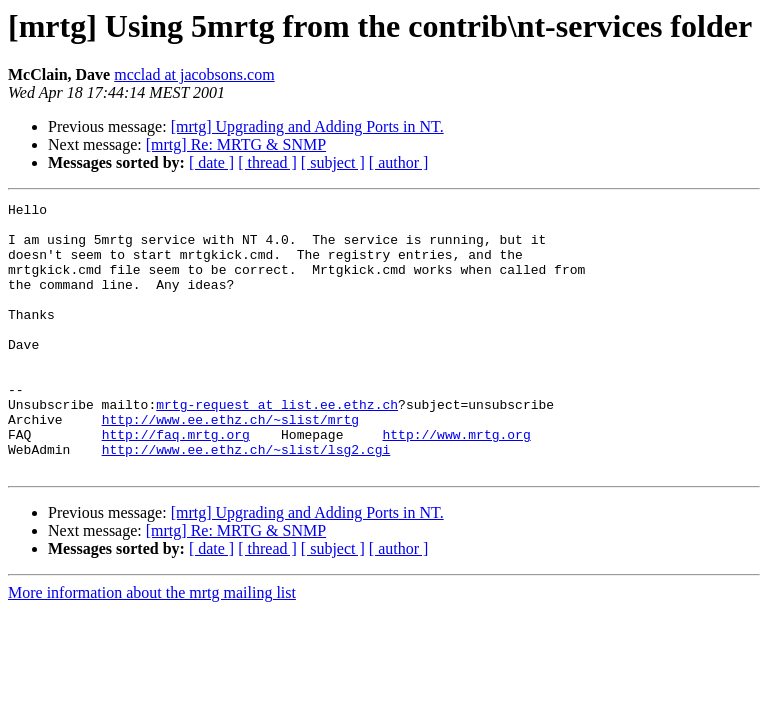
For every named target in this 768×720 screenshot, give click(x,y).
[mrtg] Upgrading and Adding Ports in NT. (307, 126)
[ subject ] (333, 162)
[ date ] (211, 162)
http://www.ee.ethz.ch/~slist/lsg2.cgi (246, 500)
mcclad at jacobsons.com (194, 74)
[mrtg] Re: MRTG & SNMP (236, 144)
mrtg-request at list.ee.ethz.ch (277, 446)
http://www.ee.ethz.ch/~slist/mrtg (230, 464)
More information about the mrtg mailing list (152, 646)
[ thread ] (267, 162)
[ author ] (399, 162)
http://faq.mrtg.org (176, 482)
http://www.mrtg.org (456, 482)
